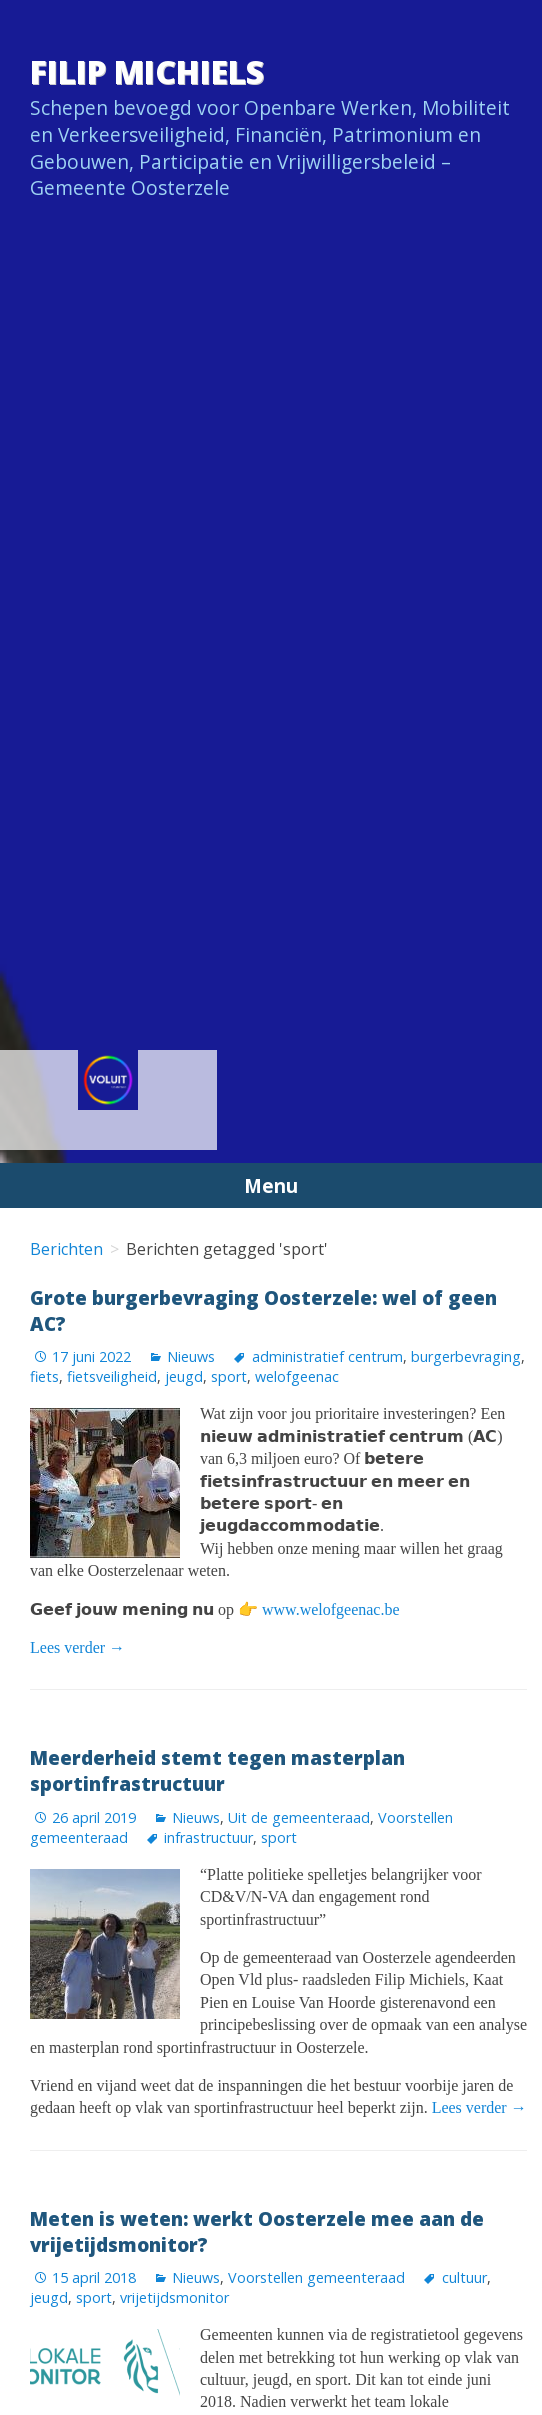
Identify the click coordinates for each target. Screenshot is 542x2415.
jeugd (184, 1376)
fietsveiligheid (112, 1376)
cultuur (464, 2277)
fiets (44, 1376)
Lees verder (77, 1647)
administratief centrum (327, 1356)
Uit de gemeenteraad (299, 1817)
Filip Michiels (147, 71)
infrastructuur (208, 1837)
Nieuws (191, 1356)
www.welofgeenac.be (331, 1609)
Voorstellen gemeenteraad (316, 2277)
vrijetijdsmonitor (174, 2297)
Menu (271, 1185)
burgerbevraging (466, 1356)
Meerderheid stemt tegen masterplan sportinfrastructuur (217, 1770)
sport (229, 1376)
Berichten (66, 1249)
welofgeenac (297, 1376)
